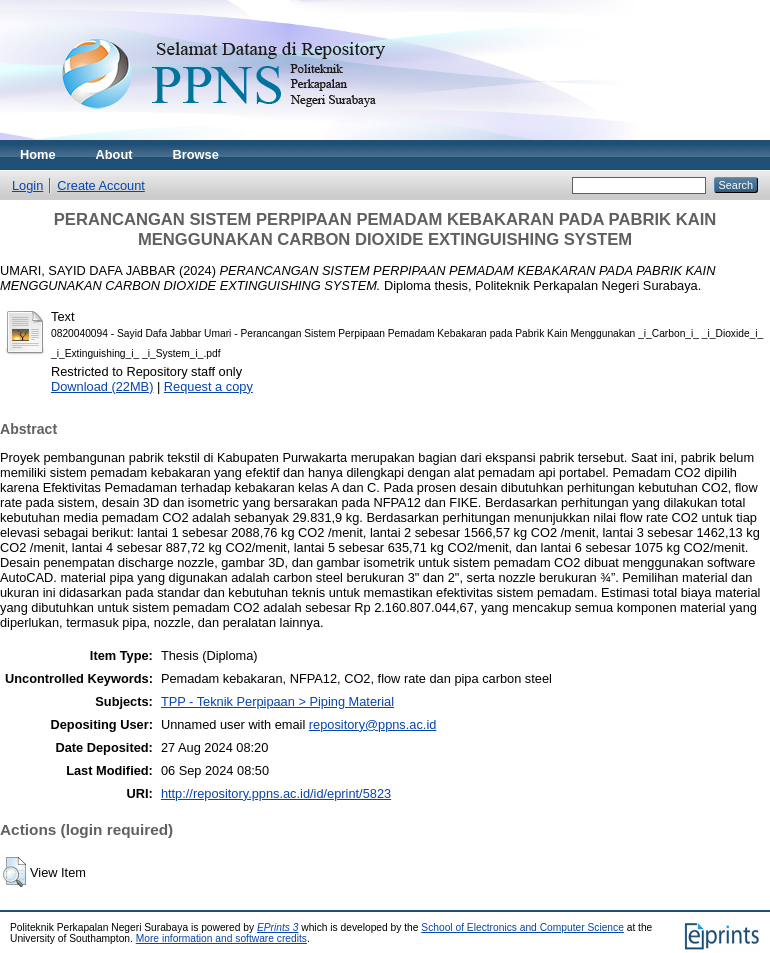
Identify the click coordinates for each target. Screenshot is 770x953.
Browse (196, 154)
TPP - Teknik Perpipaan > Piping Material (277, 701)
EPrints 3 (278, 927)
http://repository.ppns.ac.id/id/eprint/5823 (276, 793)
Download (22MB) (102, 386)
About (114, 154)
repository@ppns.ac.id (373, 724)
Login (27, 185)
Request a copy (208, 386)
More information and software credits (221, 938)
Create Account (101, 185)
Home (38, 154)
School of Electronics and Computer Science (522, 927)
